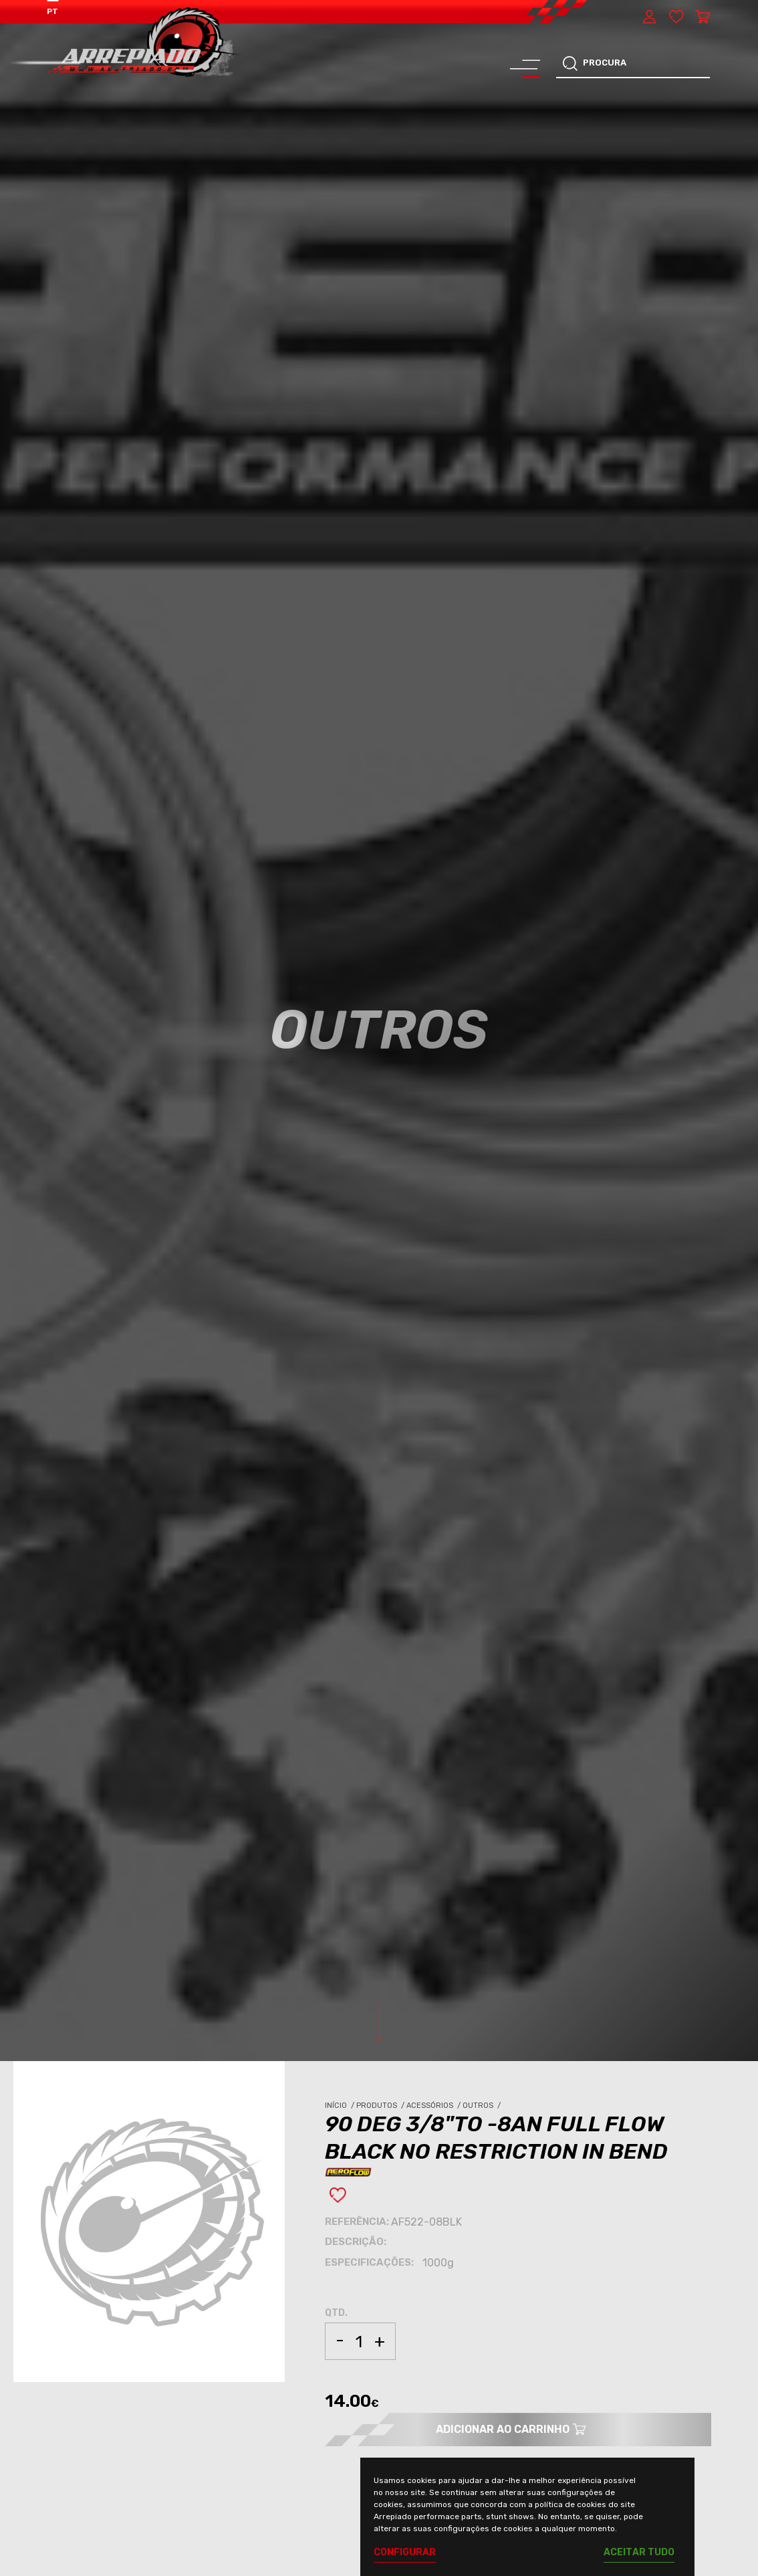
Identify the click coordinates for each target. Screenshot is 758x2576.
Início (340, 2105)
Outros (483, 2105)
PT (52, 11)
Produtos (381, 2105)
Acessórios (434, 2105)
